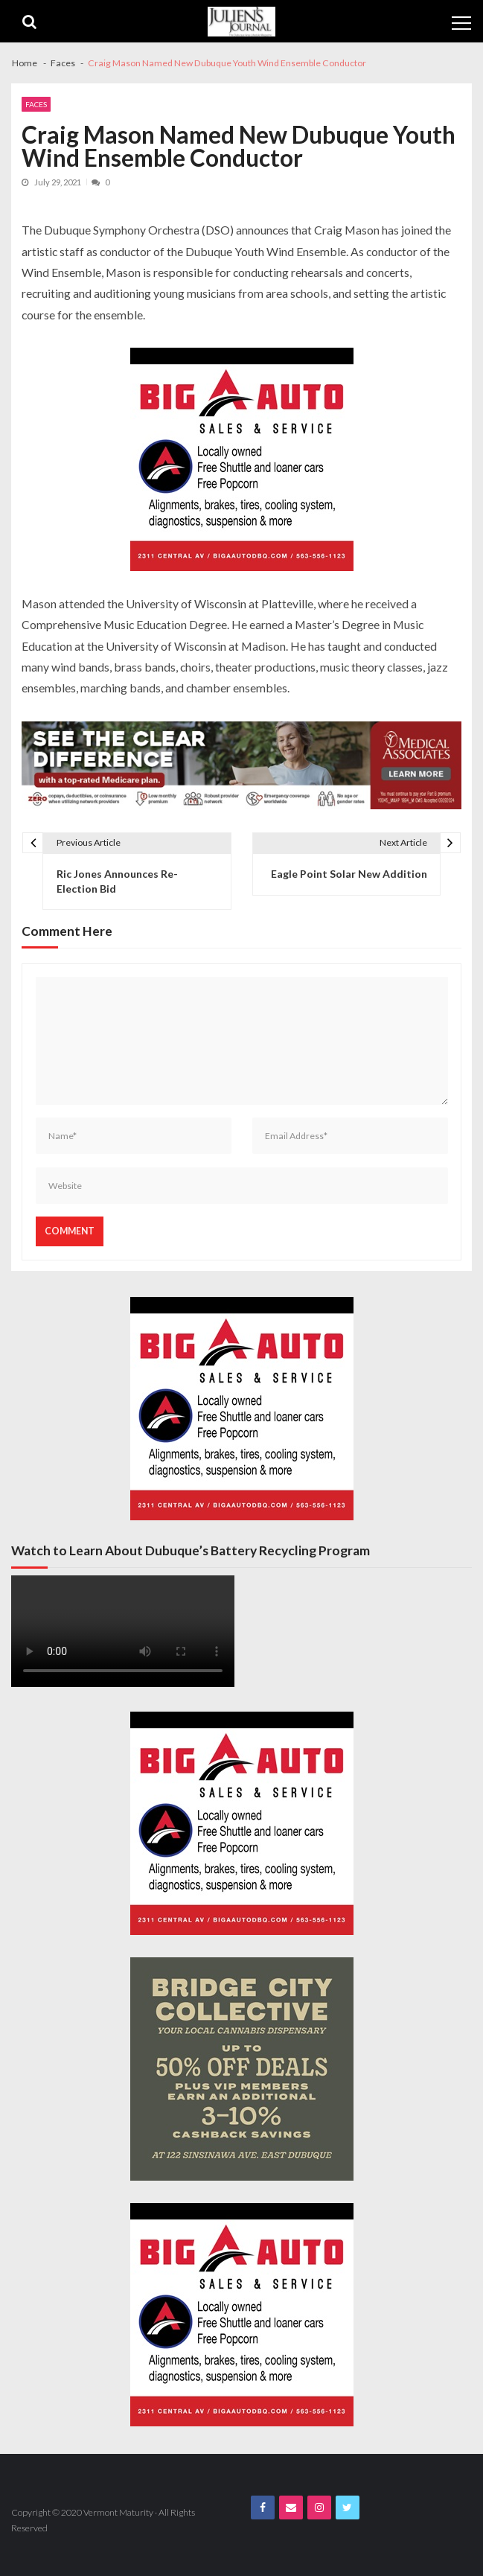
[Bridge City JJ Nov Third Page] (242, 2069)
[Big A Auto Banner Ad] (242, 459)
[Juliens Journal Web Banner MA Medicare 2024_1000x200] (241, 765)
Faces (36, 104)
